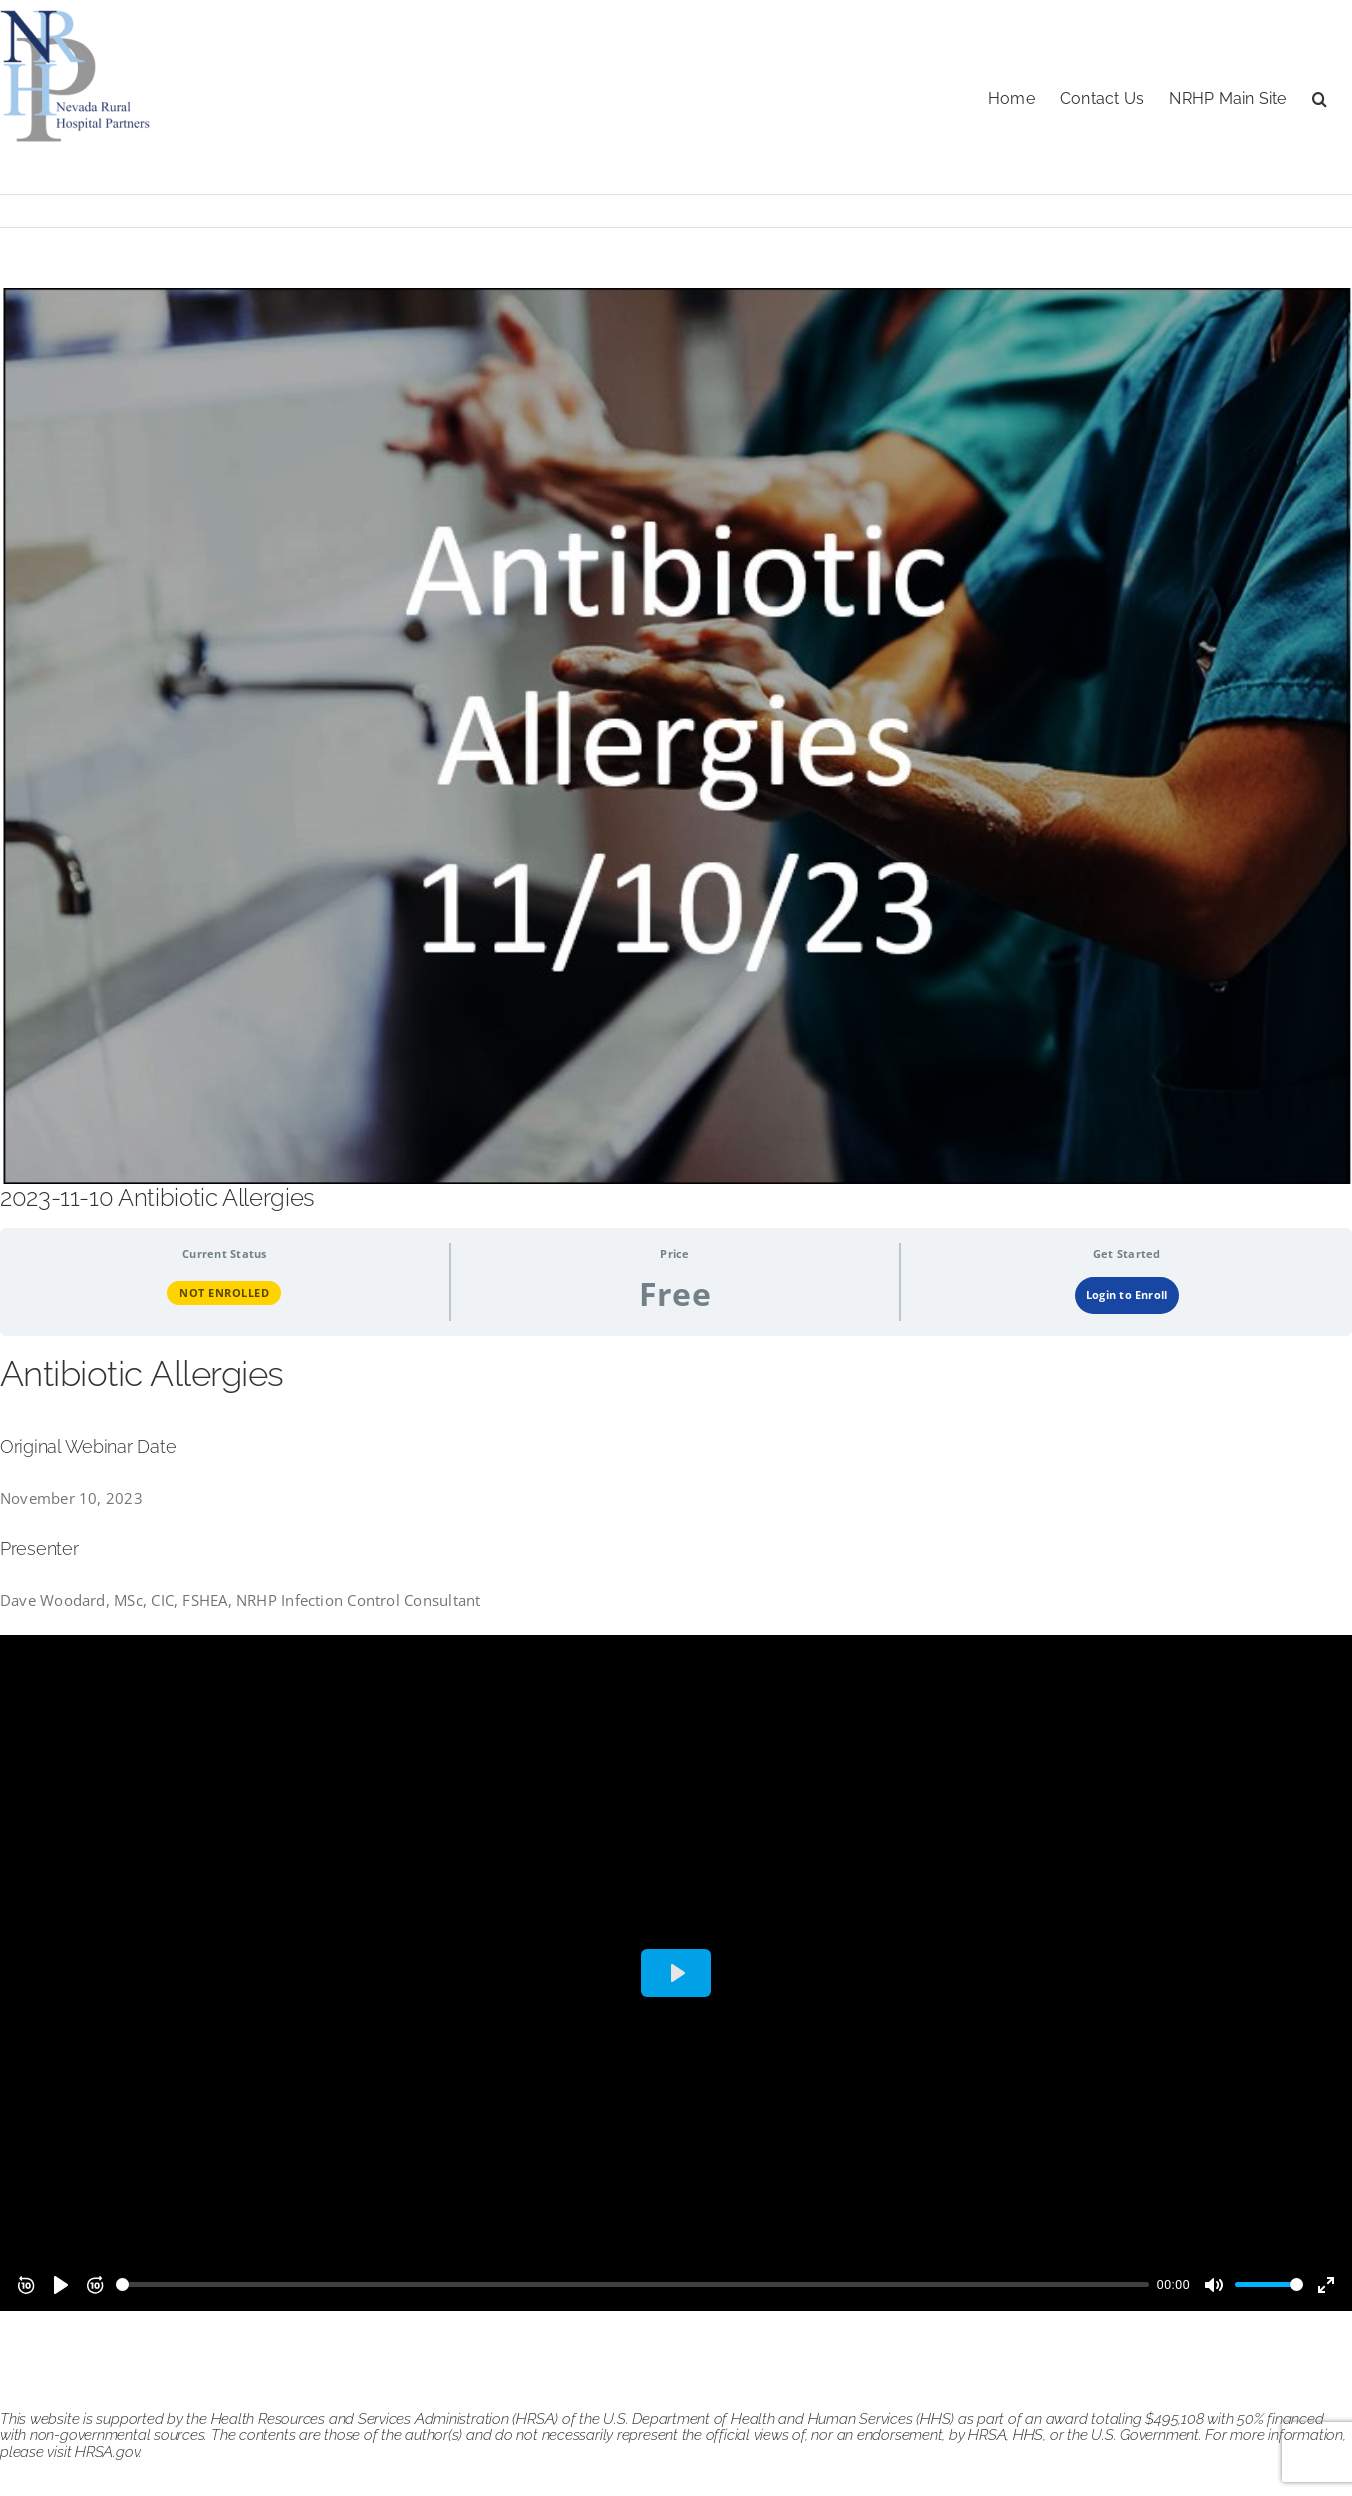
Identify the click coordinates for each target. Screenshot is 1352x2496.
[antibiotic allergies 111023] (676, 736)
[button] (1319, 97)
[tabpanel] (676, 1830)
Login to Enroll (1126, 1294)
